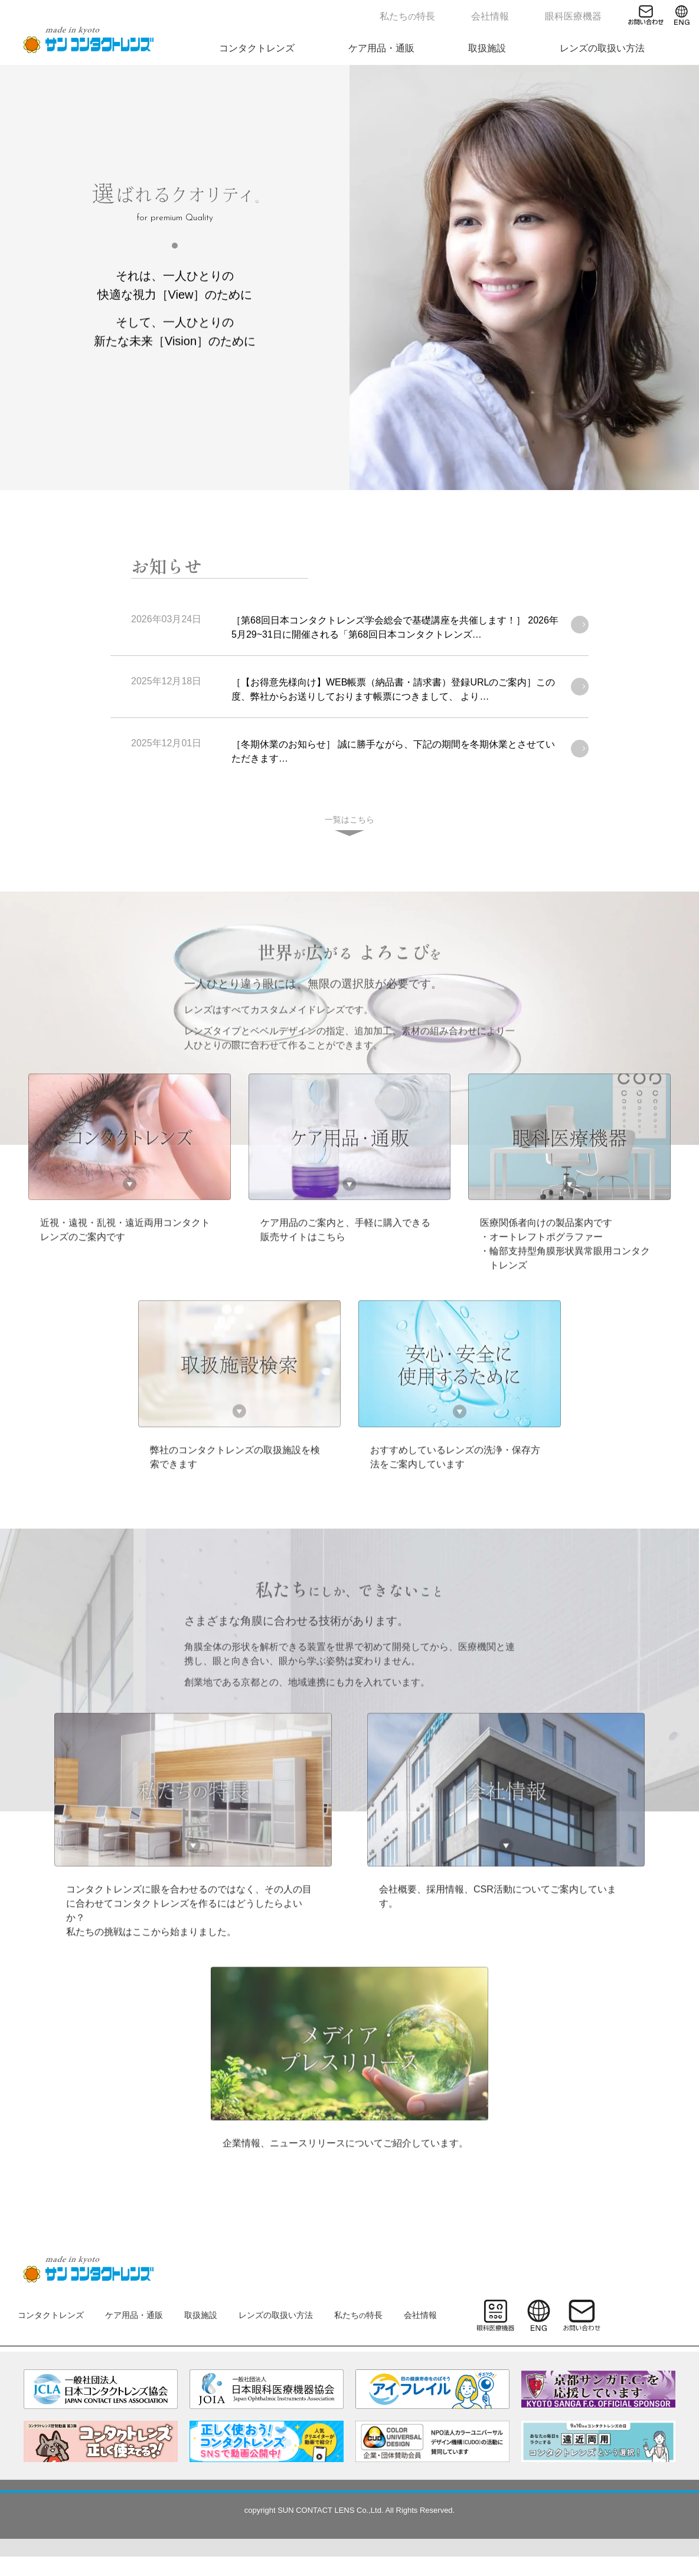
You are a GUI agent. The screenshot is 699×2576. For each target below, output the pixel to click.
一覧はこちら (349, 819)
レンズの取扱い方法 (625, 46)
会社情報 (516, 14)
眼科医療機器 (585, 14)
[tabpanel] (349, 277)
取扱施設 (537, 46)
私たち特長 (448, 14)
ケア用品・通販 (458, 46)
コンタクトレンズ (360, 46)
